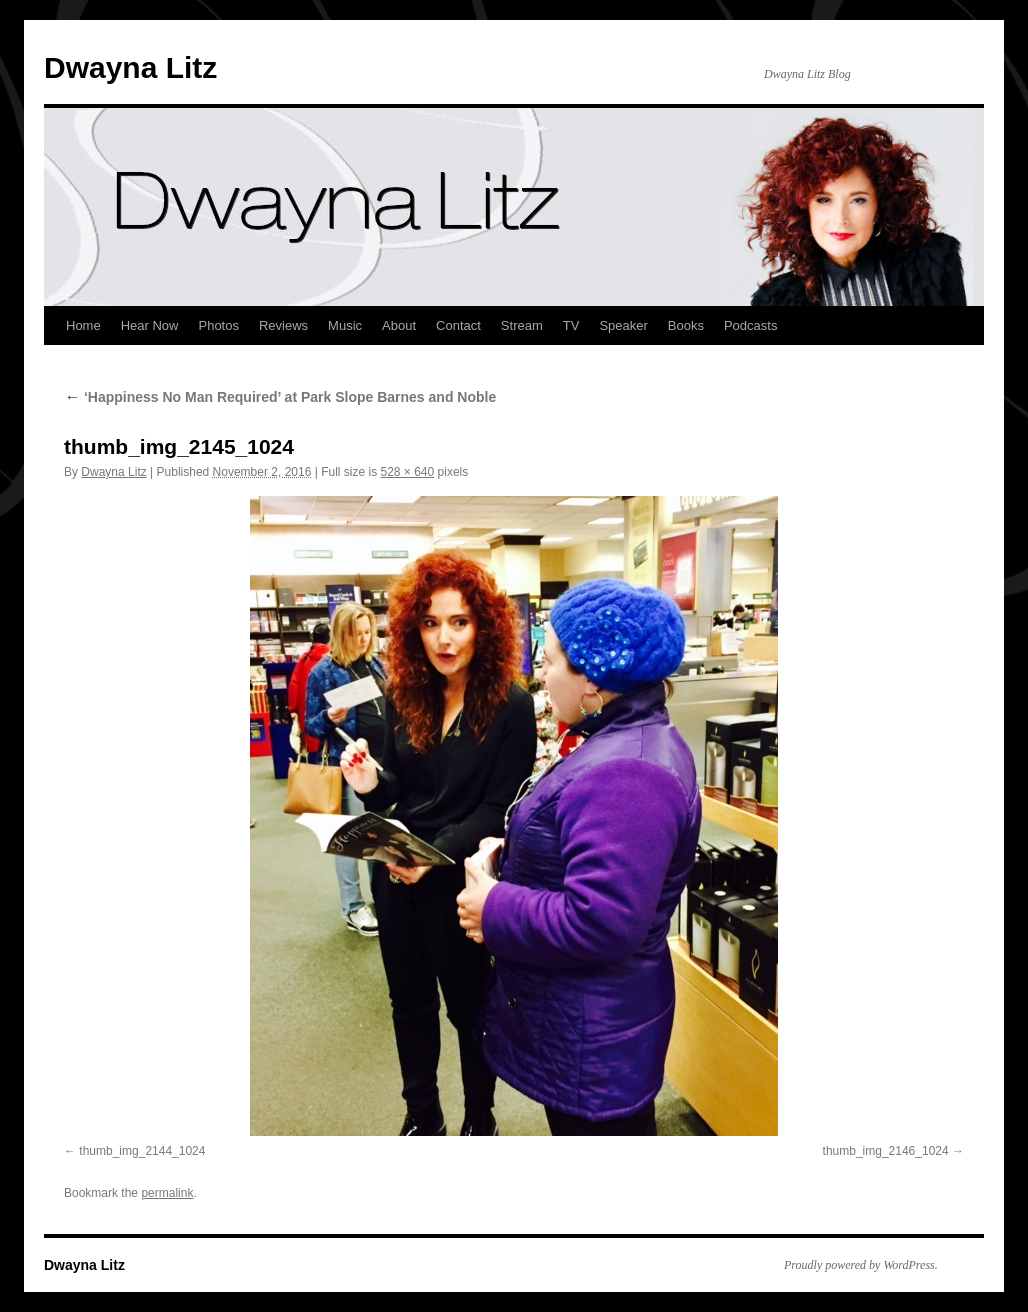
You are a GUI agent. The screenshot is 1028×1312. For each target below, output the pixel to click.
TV (571, 325)
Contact (458, 325)
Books (686, 325)
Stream (522, 325)
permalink (167, 1193)
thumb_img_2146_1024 (886, 1151)
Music (345, 325)
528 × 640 (408, 472)
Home (83, 325)
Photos (218, 325)
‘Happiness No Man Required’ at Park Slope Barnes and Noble (280, 397)
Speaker (623, 325)
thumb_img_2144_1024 (142, 1151)
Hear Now (150, 325)
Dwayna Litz (130, 67)
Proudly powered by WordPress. (861, 1265)
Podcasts (750, 325)
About (399, 325)
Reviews (283, 325)
